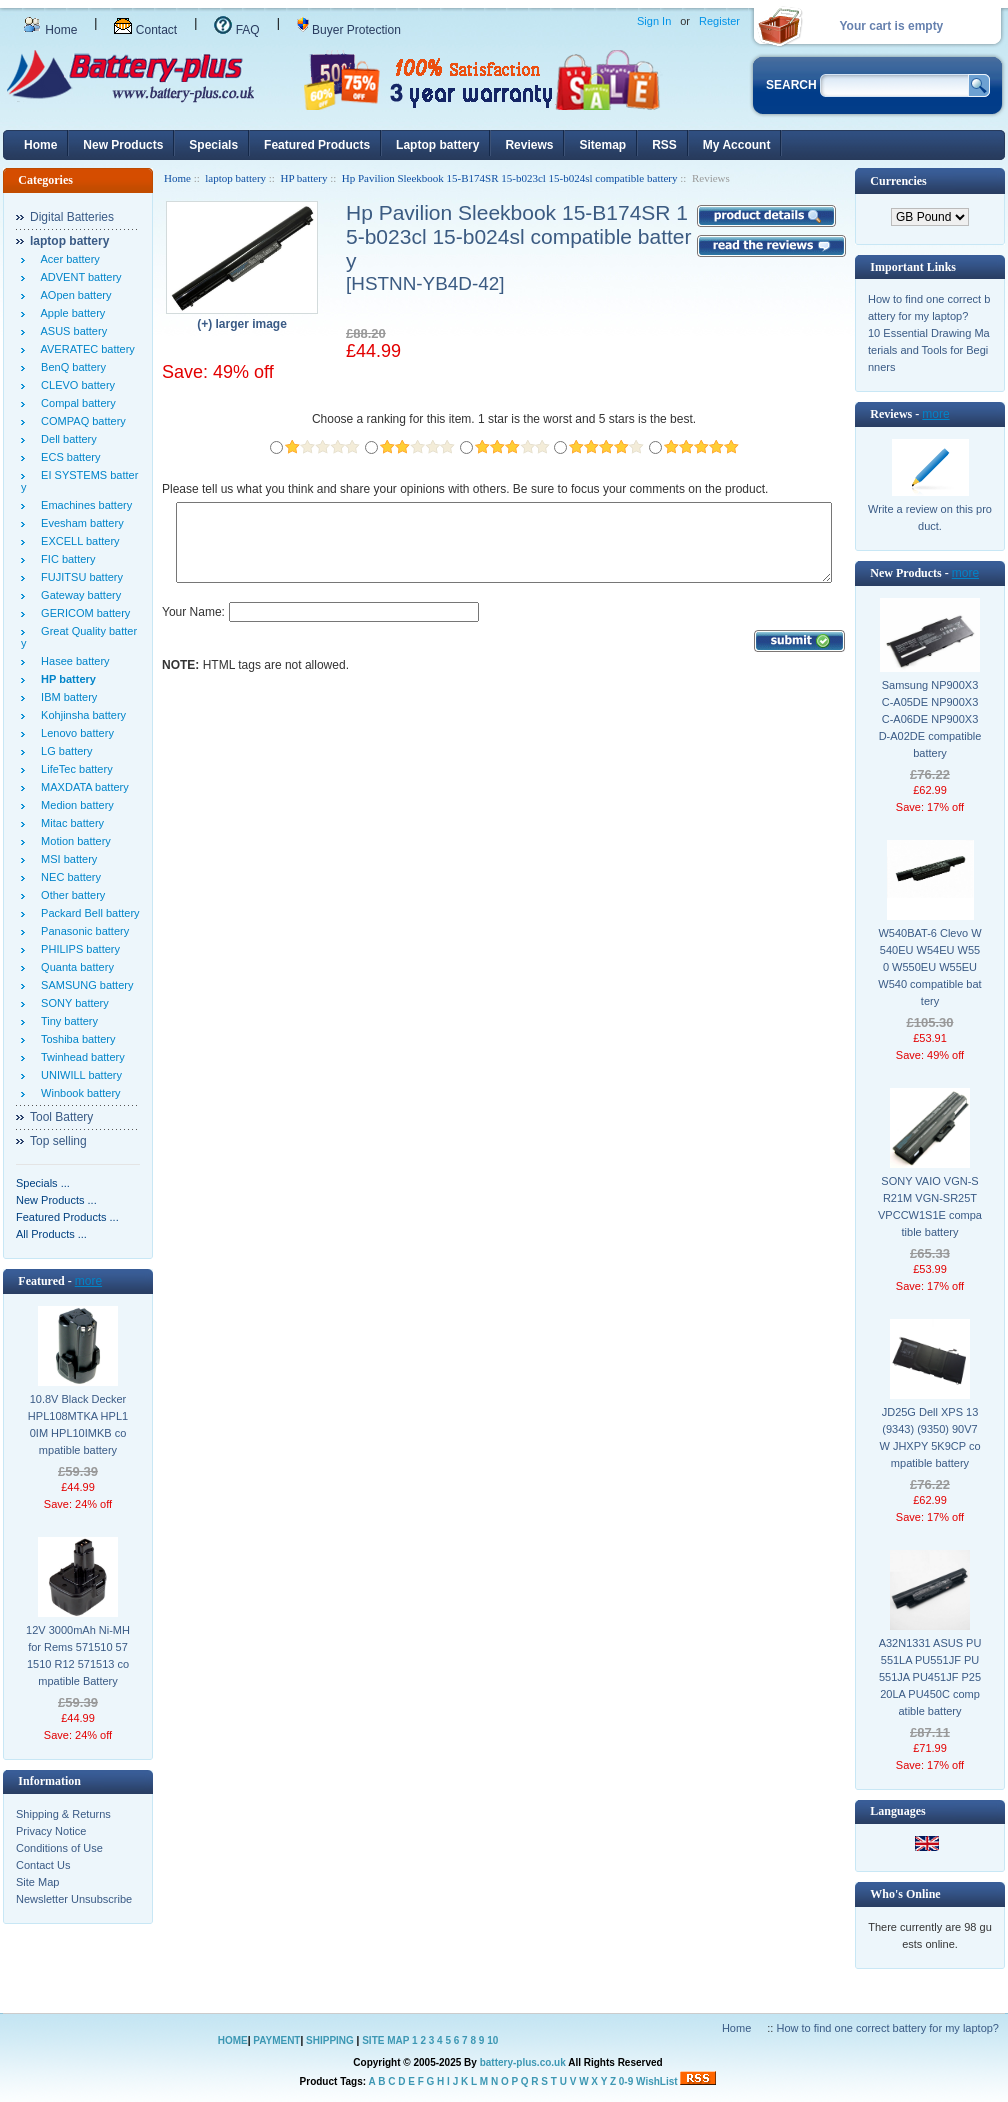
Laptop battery (437, 145)
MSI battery (66, 859)
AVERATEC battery (85, 349)
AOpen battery (73, 295)
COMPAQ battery (80, 421)
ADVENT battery (78, 277)
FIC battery (65, 559)
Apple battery (70, 313)
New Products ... (56, 1200)
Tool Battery (61, 1117)
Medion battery (74, 805)
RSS (664, 145)
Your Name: (193, 627)
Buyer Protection (349, 30)
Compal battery (75, 403)
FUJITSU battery (79, 577)
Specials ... (43, 1183)
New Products (123, 145)
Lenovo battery (74, 733)
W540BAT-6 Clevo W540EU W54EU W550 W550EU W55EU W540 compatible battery (929, 967)
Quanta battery (74, 967)
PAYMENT (276, 2040)
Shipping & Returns (63, 1814)
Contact (145, 30)
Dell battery (66, 439)
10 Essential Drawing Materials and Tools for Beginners (929, 350)
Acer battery (67, 259)
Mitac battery (69, 823)
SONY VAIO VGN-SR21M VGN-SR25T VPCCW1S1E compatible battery (930, 1206)
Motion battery (73, 841)
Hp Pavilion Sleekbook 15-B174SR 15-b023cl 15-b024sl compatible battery (510, 178)
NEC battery (68, 877)
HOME (233, 2040)
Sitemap (602, 145)
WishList (657, 2081)
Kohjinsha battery (80, 715)
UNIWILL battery (78, 1075)
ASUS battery (71, 331)
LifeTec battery (74, 769)
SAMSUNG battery (84, 985)
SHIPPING (330, 2040)
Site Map (37, 1882)
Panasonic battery (82, 931)
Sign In (654, 21)
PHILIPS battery (77, 949)
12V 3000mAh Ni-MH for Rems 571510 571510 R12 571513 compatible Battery (78, 1655)
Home (50, 30)
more (88, 1281)
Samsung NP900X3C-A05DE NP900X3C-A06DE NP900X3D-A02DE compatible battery (930, 719)
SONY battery (72, 1003)
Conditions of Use (59, 1848)
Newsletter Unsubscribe (74, 1899)
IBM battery (66, 697)
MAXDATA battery (82, 787)
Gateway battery (78, 595)
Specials (213, 145)
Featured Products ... (67, 1217)
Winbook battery (78, 1093)
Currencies (898, 181)
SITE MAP (385, 2040)
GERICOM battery (82, 613)
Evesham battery (79, 523)
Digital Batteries (72, 217)
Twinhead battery (80, 1057)
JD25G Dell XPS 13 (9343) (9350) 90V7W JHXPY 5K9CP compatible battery (929, 1437)
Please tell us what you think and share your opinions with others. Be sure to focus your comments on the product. (465, 489)
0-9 (626, 2081)
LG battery (63, 751)
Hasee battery (72, 661)
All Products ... (51, 1234)
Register (719, 21)
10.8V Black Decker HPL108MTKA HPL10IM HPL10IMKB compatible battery (78, 1424)
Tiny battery (66, 1021)
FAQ (236, 30)
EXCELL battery (77, 541)
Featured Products (317, 145)
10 (492, 2040)
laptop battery (235, 178)
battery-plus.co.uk (523, 2062)
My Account (737, 145)
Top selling (58, 1141)
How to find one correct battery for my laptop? (887, 2028)
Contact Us (43, 1865)
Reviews (529, 145)
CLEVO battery (75, 385)
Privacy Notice (51, 1831)
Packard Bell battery (87, 913)
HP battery (303, 178)
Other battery (70, 895)
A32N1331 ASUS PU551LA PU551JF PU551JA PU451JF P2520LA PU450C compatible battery (930, 1677)
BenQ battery (70, 367)
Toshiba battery (75, 1039)
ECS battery (67, 457)
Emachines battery (83, 505)
